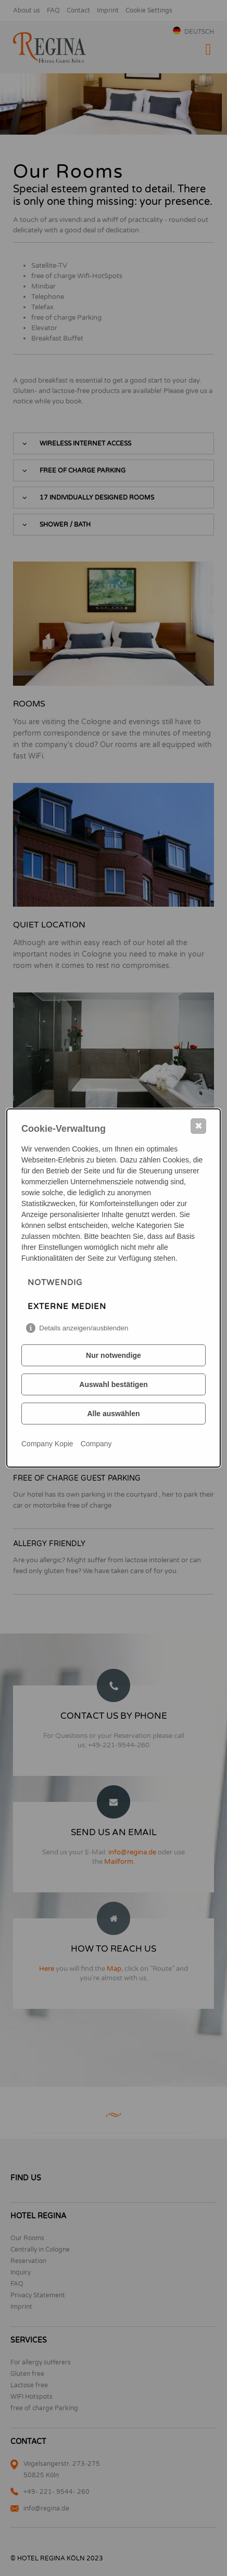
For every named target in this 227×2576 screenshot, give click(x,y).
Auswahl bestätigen (113, 1384)
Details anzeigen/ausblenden (83, 1328)
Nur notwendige (113, 1355)
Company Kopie (47, 1444)
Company (96, 1444)
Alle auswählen (113, 1413)
